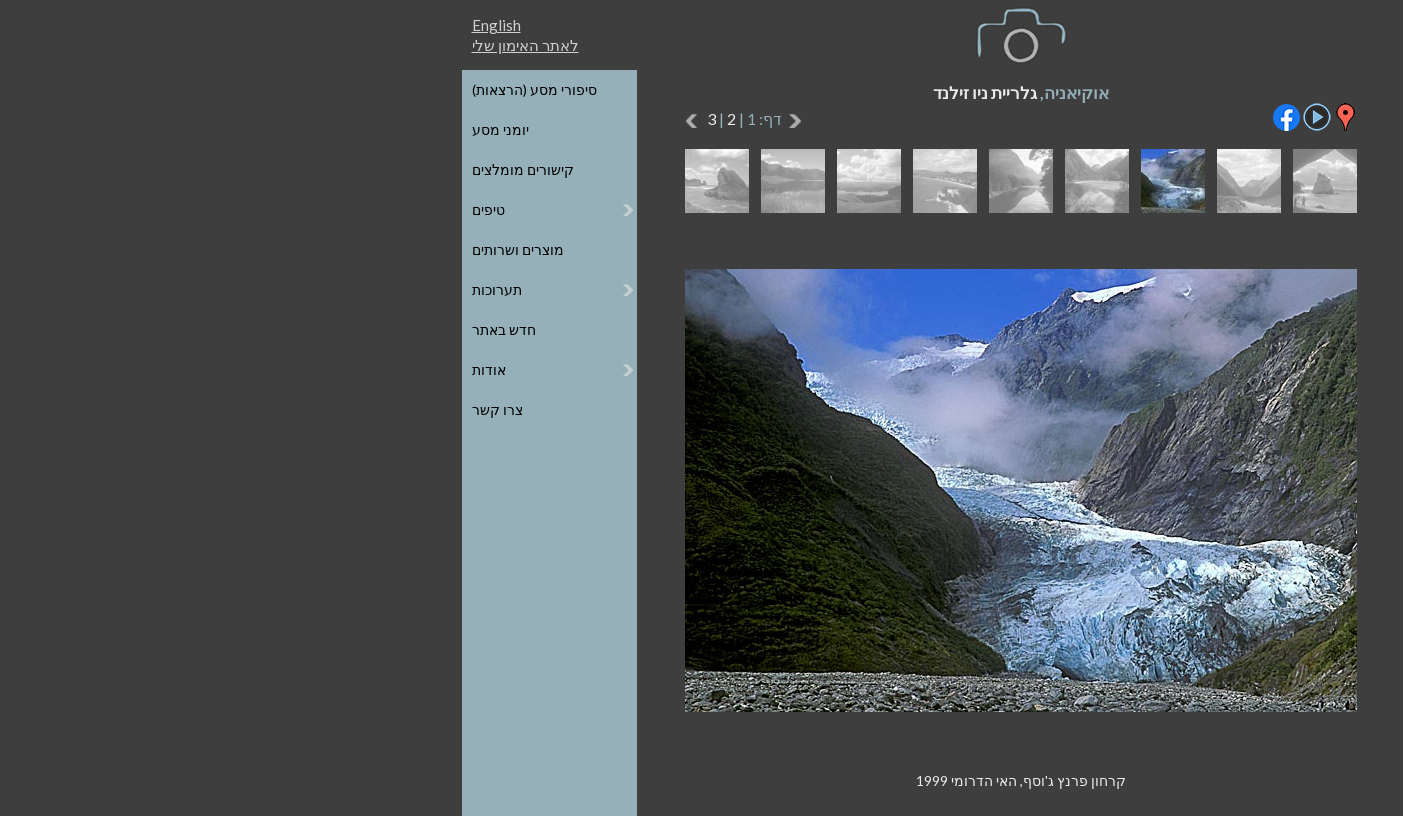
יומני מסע (181, 129)
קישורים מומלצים (204, 169)
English (177, 25)
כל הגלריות (1218, 89)
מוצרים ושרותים (199, 249)
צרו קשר (178, 409)
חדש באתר (185, 329)
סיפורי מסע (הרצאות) (215, 89)
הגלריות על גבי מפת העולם (1171, 129)
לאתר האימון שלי (206, 45)
